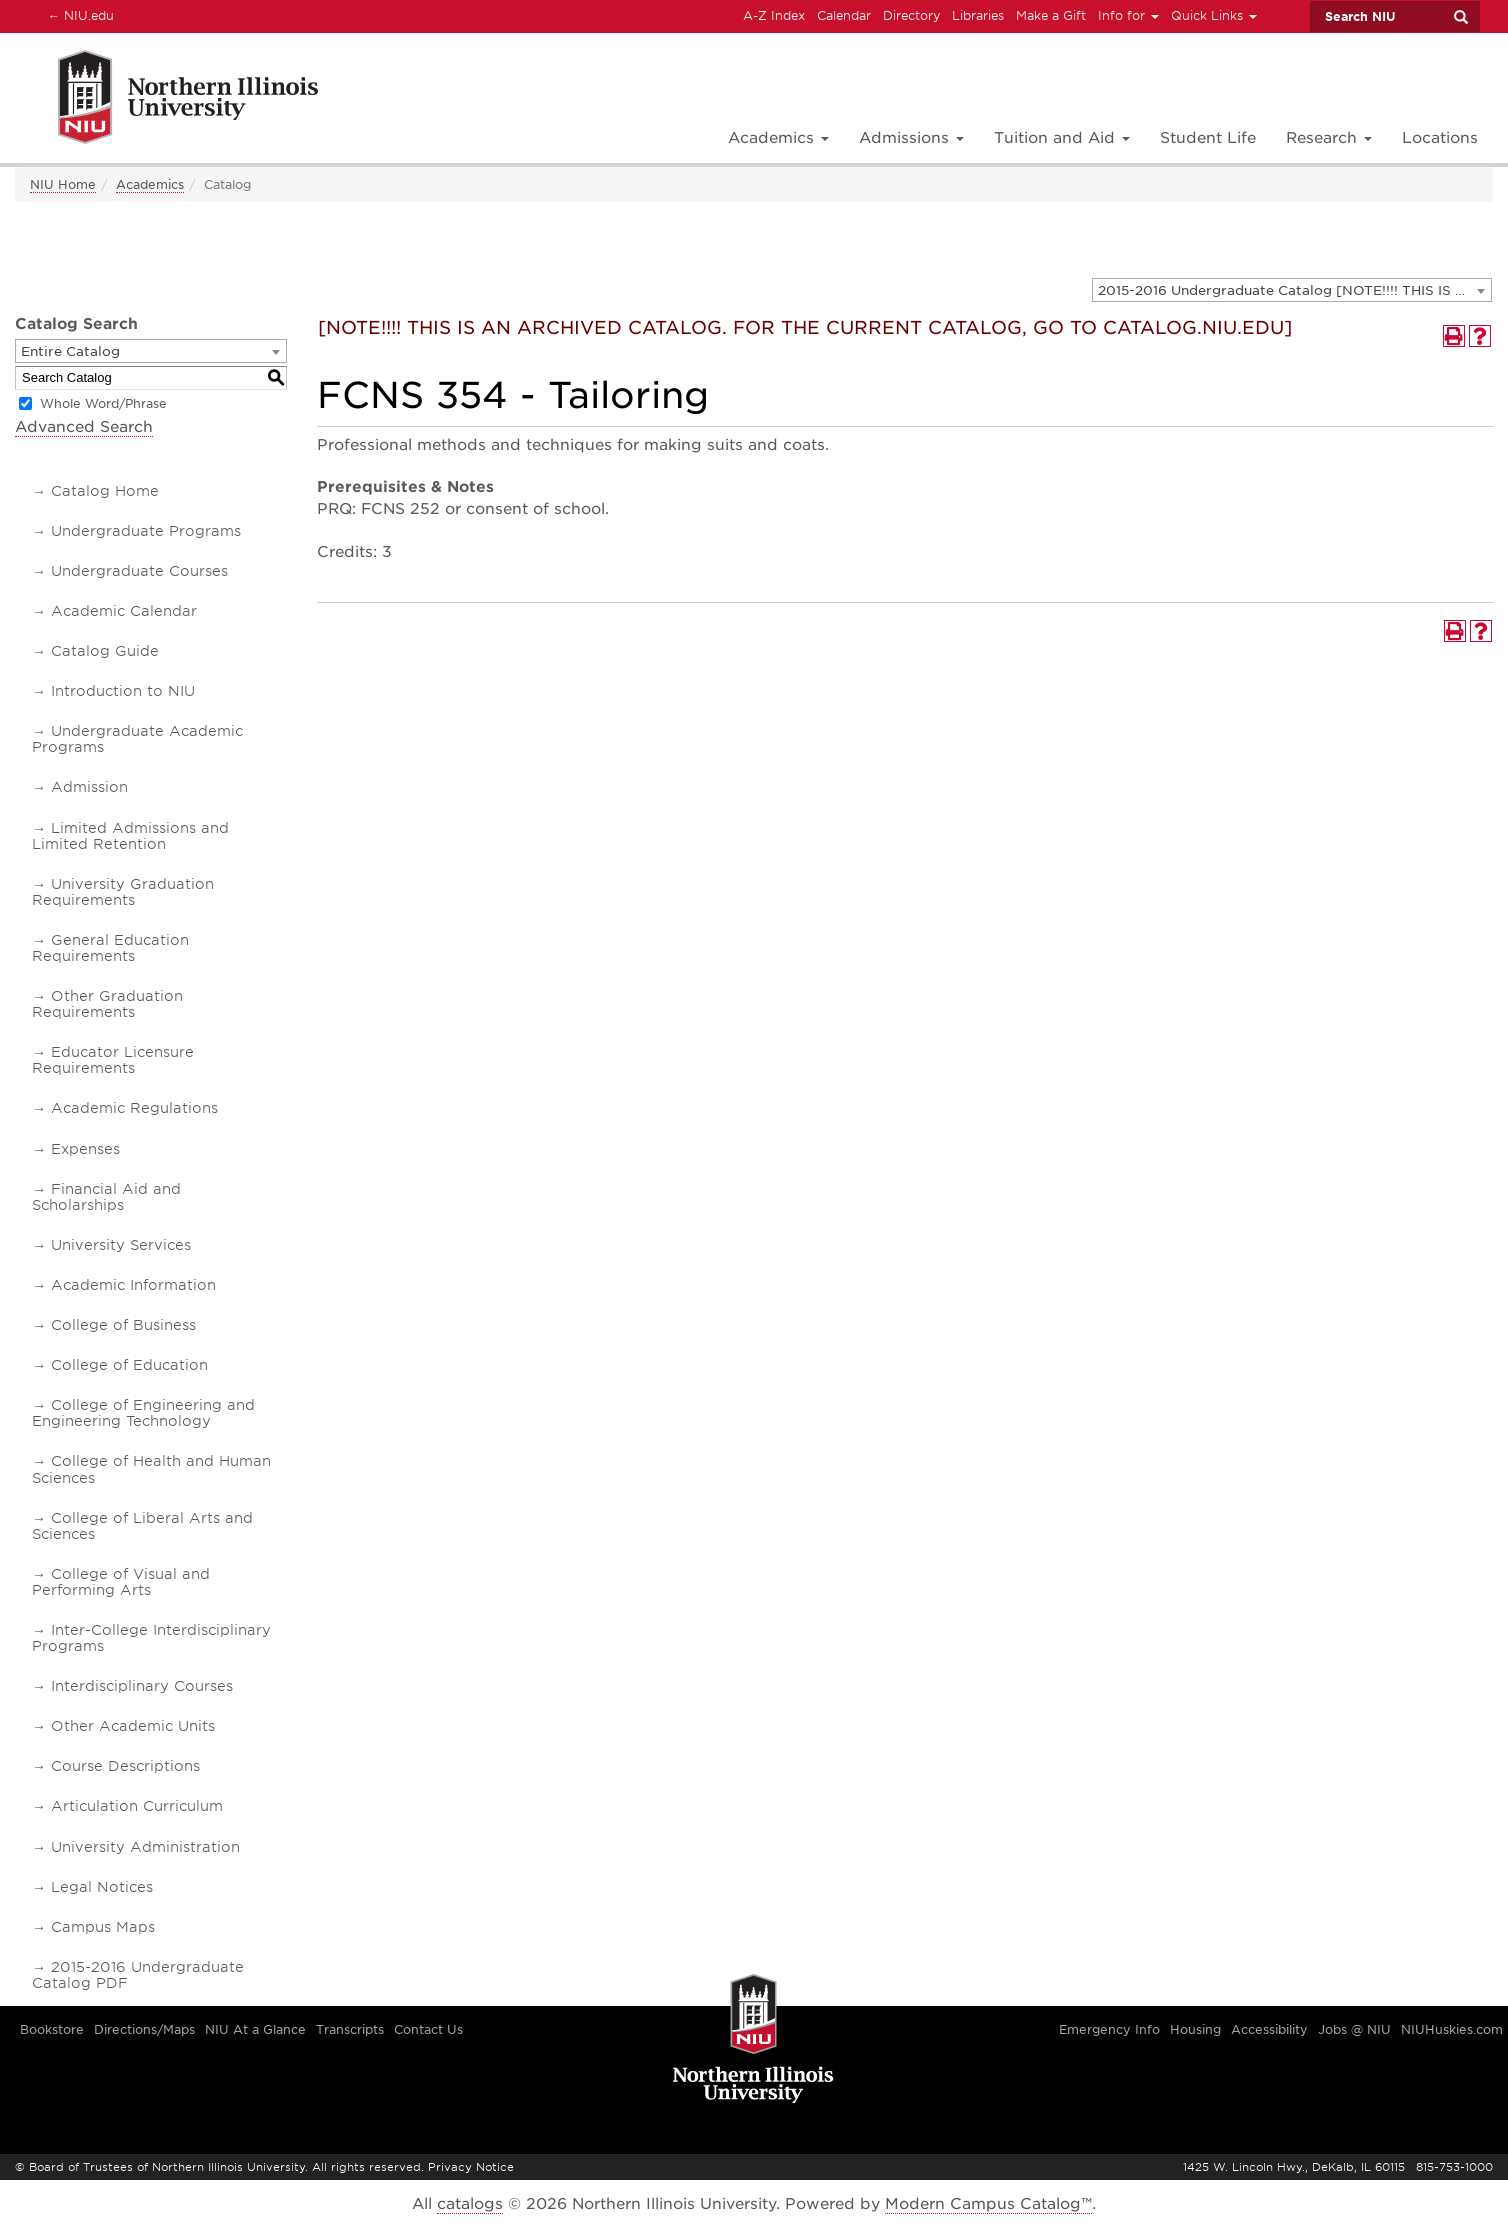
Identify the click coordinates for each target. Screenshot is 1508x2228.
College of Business (123, 1325)
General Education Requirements (110, 948)
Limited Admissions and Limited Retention (130, 836)
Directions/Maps (144, 2029)
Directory (911, 15)
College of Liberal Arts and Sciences (142, 1526)
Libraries (978, 15)
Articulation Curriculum (137, 1806)
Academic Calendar (124, 611)
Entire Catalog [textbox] (70, 351)
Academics (150, 184)
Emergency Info (1109, 2029)
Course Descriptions (125, 1766)
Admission (89, 787)
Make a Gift (1051, 15)
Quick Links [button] (1214, 15)
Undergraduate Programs (146, 531)
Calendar (844, 15)
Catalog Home (105, 491)
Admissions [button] (911, 138)
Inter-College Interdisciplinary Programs (151, 1638)
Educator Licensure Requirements (113, 1060)
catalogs (470, 2204)
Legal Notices (102, 1887)
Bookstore (52, 2029)
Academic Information (133, 1285)
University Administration (145, 1847)
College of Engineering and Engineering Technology (143, 1413)
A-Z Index (774, 15)
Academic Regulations (134, 1108)
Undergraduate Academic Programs (137, 739)
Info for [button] (1128, 15)
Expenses (85, 1149)
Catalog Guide (105, 651)
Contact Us (428, 2029)
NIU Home (63, 184)
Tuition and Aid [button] (1062, 138)
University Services (121, 1245)
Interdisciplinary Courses (142, 1686)
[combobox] (1292, 290)
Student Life (1208, 138)
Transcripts (350, 2029)
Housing (1195, 2029)
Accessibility (1269, 2029)
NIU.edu (78, 15)
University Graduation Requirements (123, 892)
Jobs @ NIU (1354, 2029)
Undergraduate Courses (139, 571)
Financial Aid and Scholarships (106, 1197)
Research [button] (1329, 138)
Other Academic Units (133, 1726)
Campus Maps (103, 1927)
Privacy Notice (471, 2167)
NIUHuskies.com (1452, 2029)
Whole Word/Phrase (103, 403)
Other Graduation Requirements (107, 1004)
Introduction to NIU (123, 691)
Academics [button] (778, 138)
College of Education (129, 1365)
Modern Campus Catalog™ (988, 2204)
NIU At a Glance (255, 2029)
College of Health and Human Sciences (151, 1469)
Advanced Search (84, 427)
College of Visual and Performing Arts (121, 1582)
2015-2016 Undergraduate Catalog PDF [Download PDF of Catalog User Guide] (138, 1975)
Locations (1440, 138)
